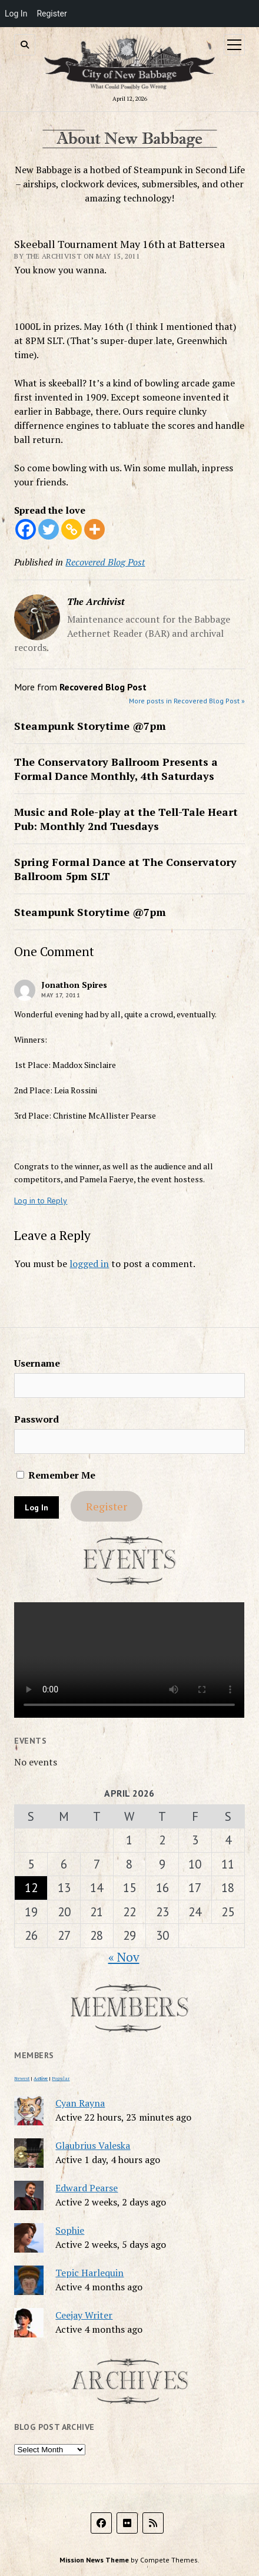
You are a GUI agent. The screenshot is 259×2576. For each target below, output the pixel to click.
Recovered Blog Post (105, 561)
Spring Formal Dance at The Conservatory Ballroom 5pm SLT (125, 869)
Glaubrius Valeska (92, 2145)
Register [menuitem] (51, 13)
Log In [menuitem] (16, 13)
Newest (21, 2078)
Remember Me (55, 1475)
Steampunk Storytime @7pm (90, 726)
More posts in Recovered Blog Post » (187, 700)
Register (106, 1506)
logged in (89, 1263)
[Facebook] (25, 529)
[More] (94, 529)
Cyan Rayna (80, 2102)
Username (37, 1363)
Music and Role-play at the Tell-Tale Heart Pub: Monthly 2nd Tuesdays (126, 819)
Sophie (69, 2230)
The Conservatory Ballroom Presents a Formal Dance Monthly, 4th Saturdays (116, 769)
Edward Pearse (86, 2187)
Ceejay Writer (83, 2315)
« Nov (124, 1957)
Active (41, 2078)
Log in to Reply (40, 1200)
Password (36, 1419)
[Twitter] (48, 529)
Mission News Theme (94, 2559)
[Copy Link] (71, 529)
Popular (60, 2078)
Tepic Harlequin (89, 2272)
